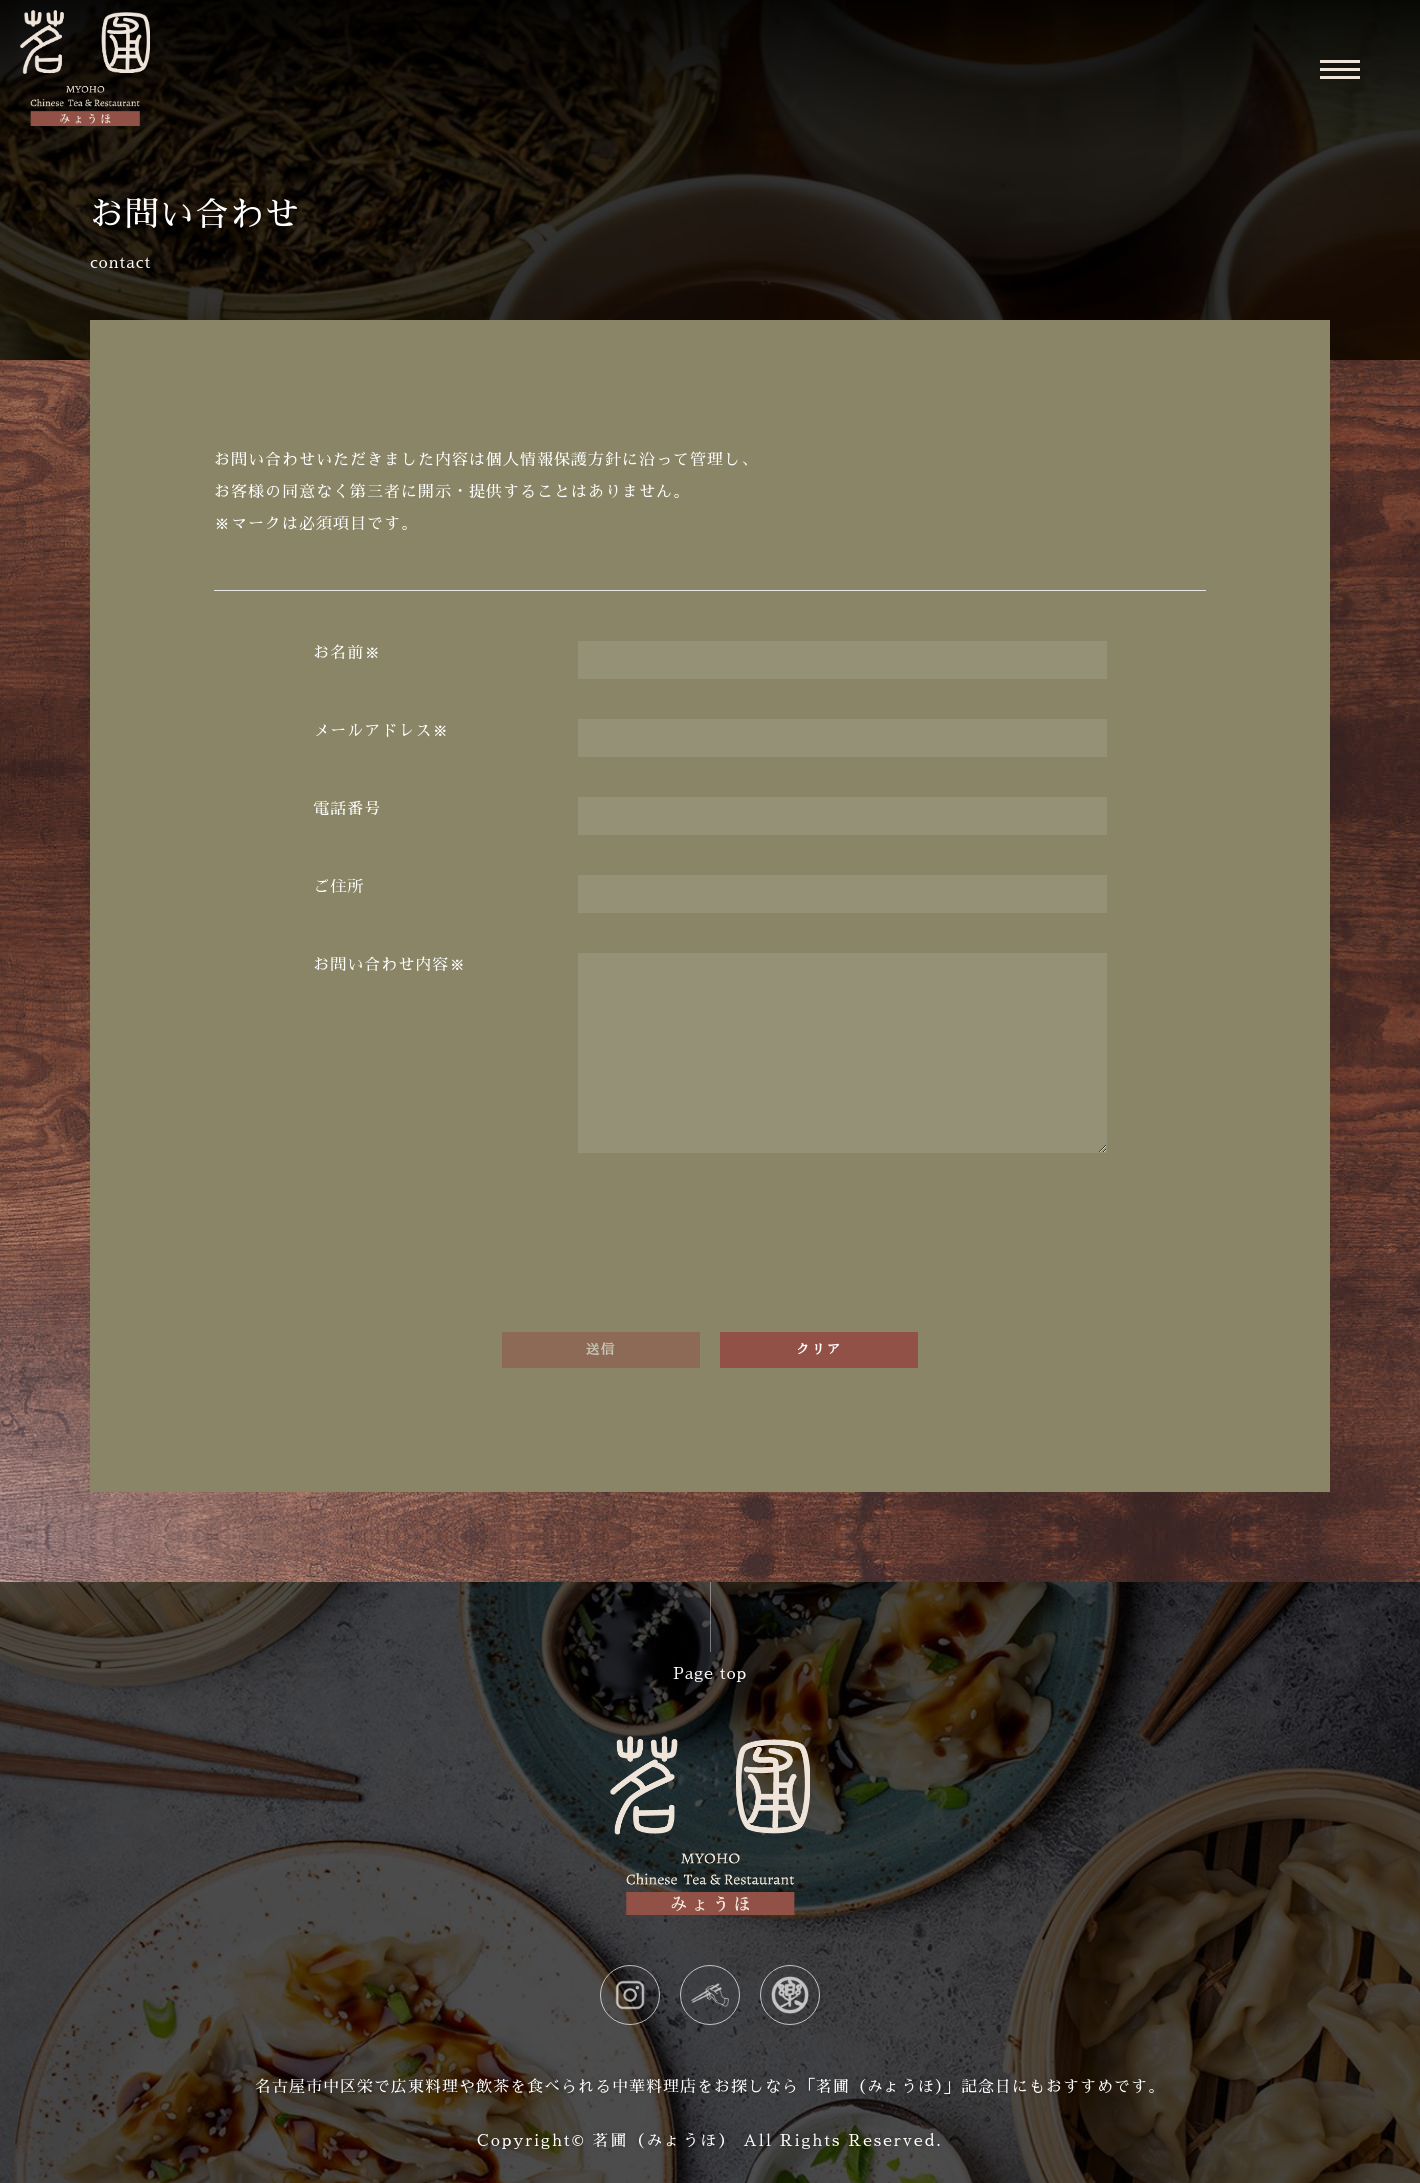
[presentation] (710, 1253)
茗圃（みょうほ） (664, 2141)
